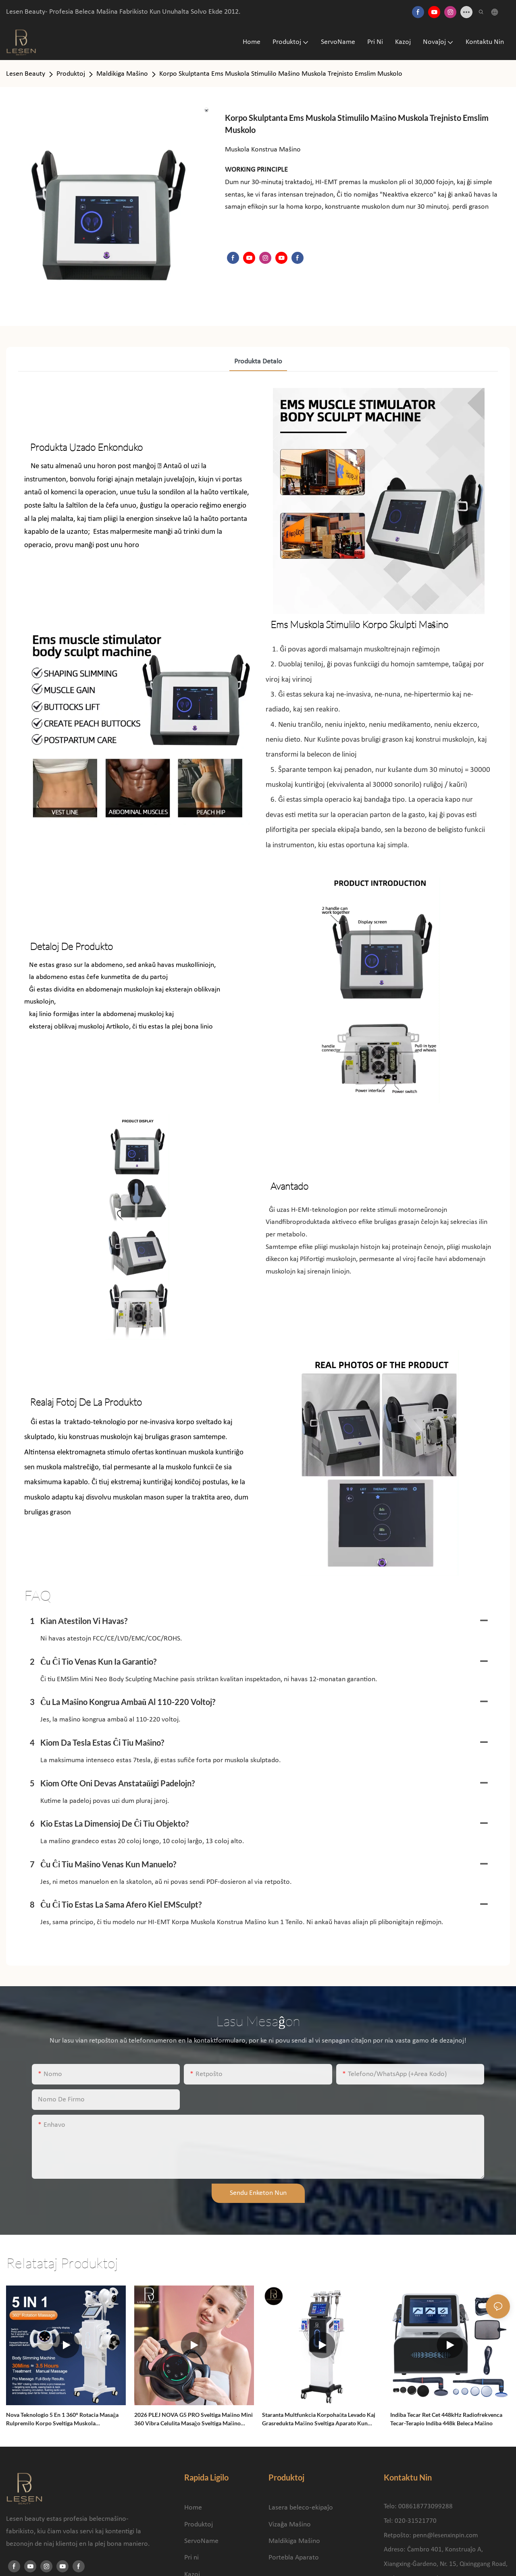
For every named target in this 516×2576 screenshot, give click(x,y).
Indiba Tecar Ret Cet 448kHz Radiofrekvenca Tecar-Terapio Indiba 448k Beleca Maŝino (446, 2419)
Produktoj (70, 74)
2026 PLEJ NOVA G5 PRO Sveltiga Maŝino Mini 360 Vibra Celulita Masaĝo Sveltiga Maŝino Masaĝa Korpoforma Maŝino (193, 2419)
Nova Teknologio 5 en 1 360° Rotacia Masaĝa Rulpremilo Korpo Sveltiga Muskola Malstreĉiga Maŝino (62, 2419)
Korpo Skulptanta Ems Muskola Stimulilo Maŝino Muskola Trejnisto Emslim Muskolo (280, 74)
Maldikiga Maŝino (122, 74)
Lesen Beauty (25, 74)
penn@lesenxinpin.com (445, 2535)
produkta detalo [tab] (258, 361)
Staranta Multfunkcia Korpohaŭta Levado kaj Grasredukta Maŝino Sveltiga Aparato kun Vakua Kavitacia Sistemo (318, 2419)
